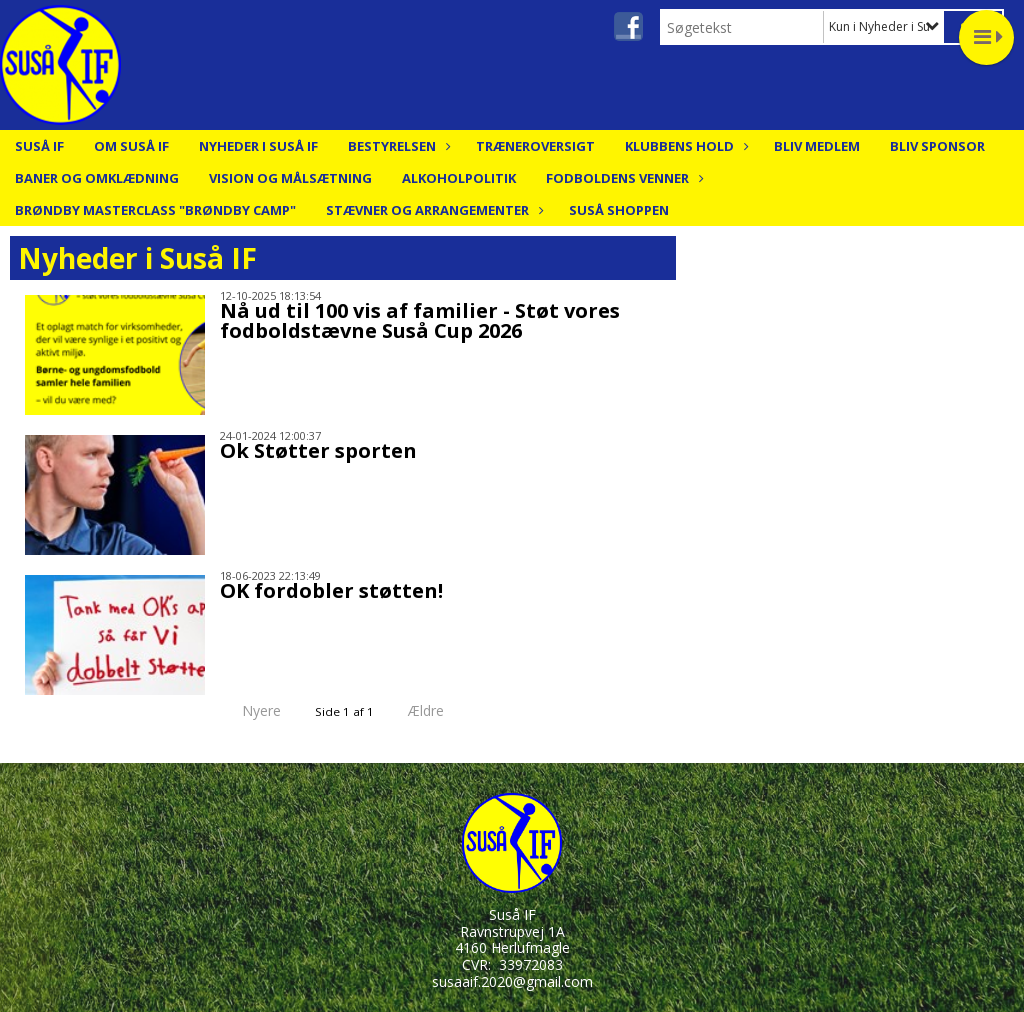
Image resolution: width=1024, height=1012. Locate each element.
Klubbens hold (684, 146)
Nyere (249, 710)
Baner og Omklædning (97, 178)
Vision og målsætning (290, 178)
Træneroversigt (535, 146)
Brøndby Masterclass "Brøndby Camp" (155, 210)
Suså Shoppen (619, 210)
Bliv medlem (817, 146)
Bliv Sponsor (937, 146)
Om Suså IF (131, 146)
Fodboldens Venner (622, 178)
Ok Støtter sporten (318, 450)
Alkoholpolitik (459, 178)
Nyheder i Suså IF (258, 146)
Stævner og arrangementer (432, 210)
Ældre (440, 710)
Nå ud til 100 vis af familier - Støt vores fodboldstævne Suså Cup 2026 (420, 320)
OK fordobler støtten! (331, 590)
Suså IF (39, 146)
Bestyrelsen (397, 146)
